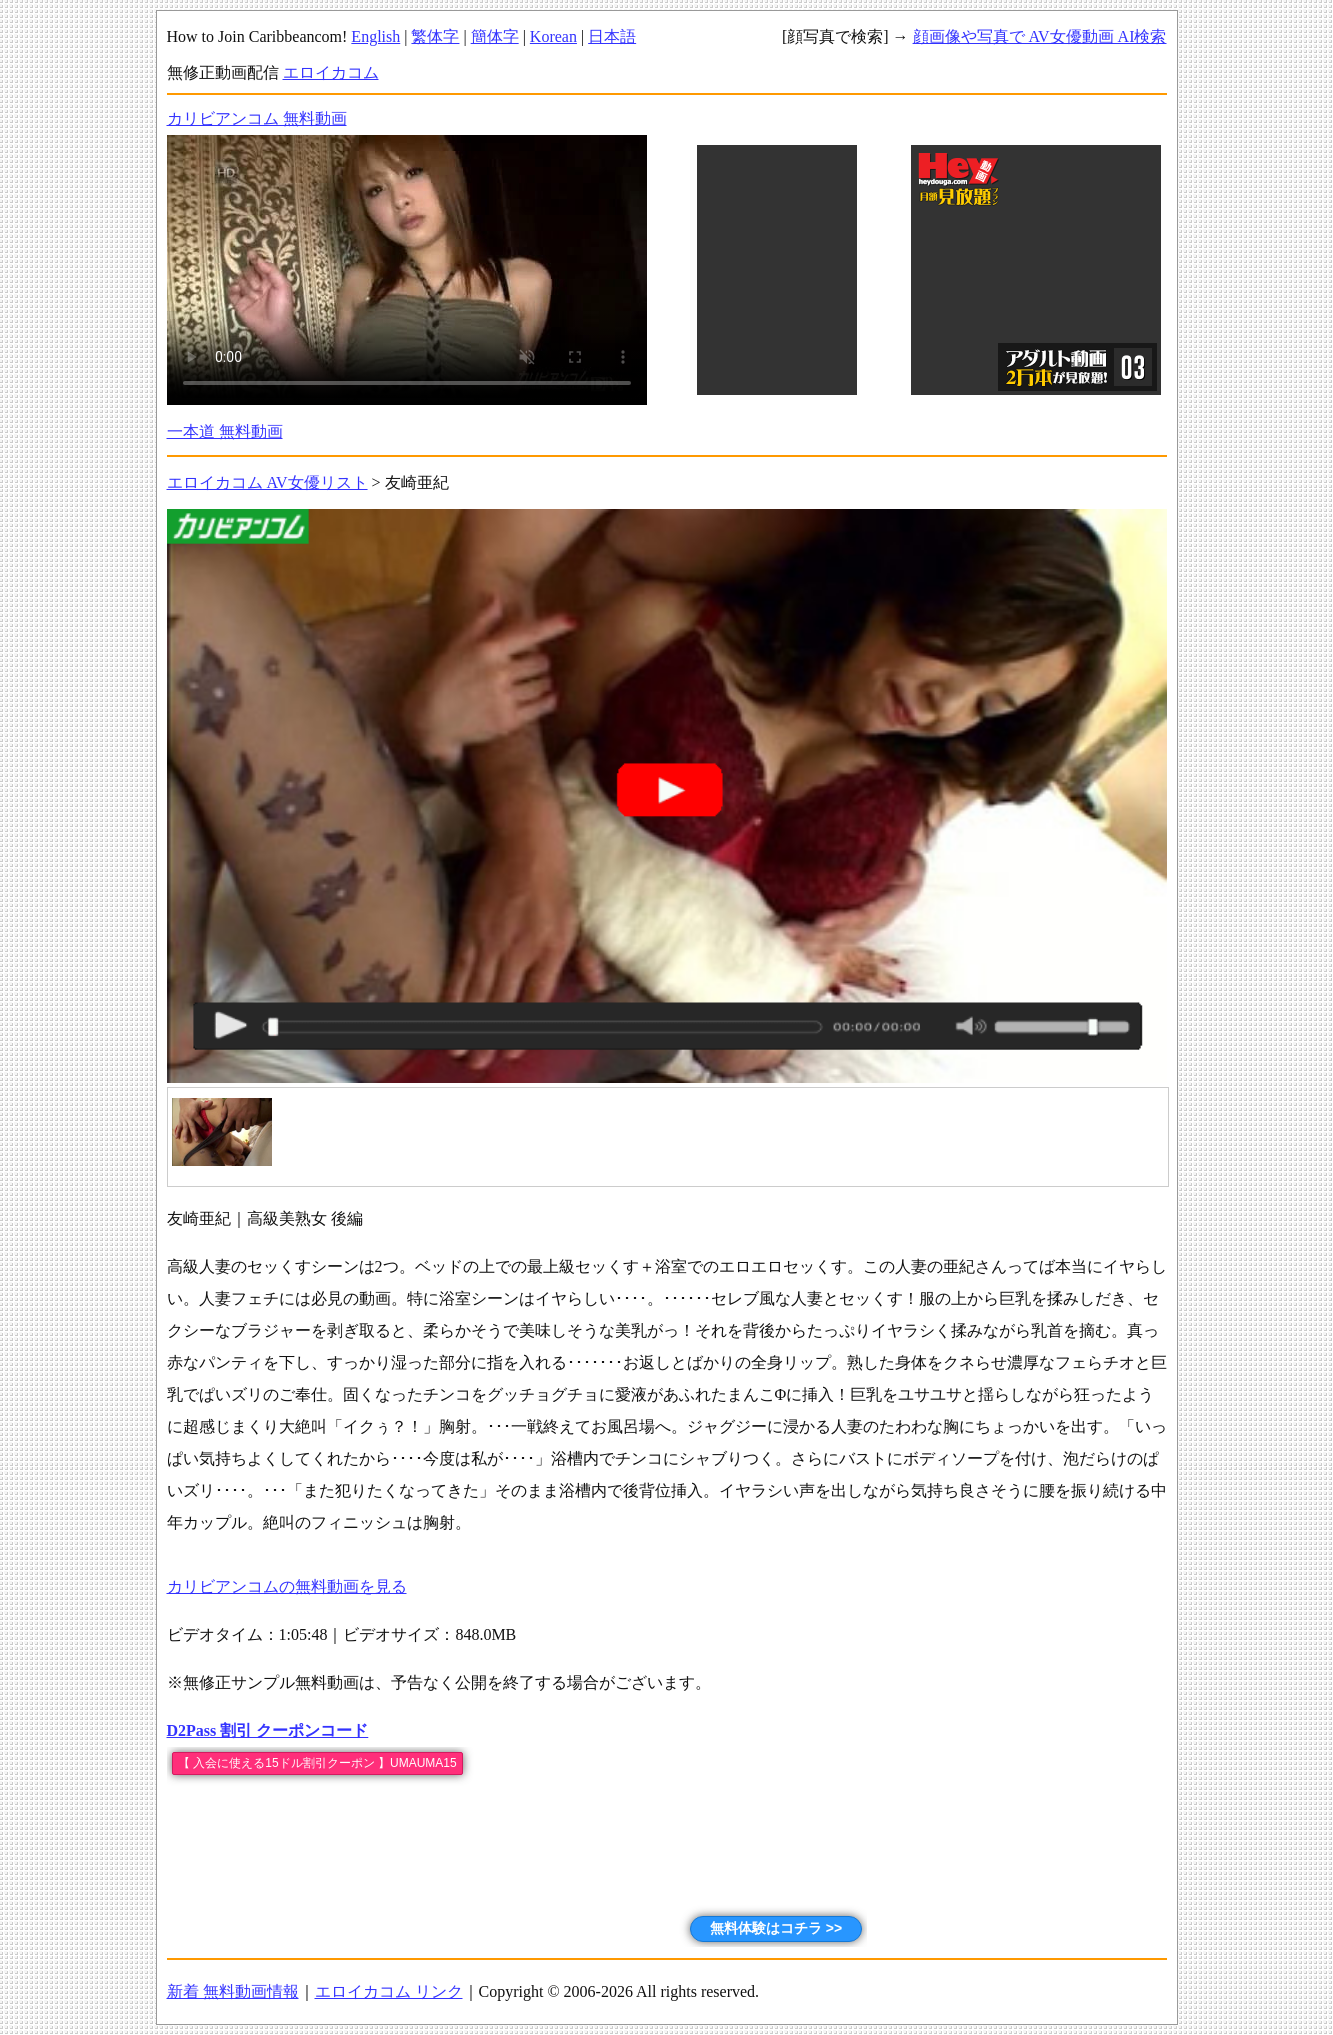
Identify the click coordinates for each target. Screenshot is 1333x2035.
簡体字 (495, 36)
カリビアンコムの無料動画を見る (287, 1586)
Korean (553, 36)
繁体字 (435, 36)
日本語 (612, 36)
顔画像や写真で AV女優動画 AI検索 (1040, 36)
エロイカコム (331, 72)
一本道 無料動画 (225, 431)
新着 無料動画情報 (233, 1991)
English (375, 36)
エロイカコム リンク (389, 1991)
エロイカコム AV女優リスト (267, 482)
